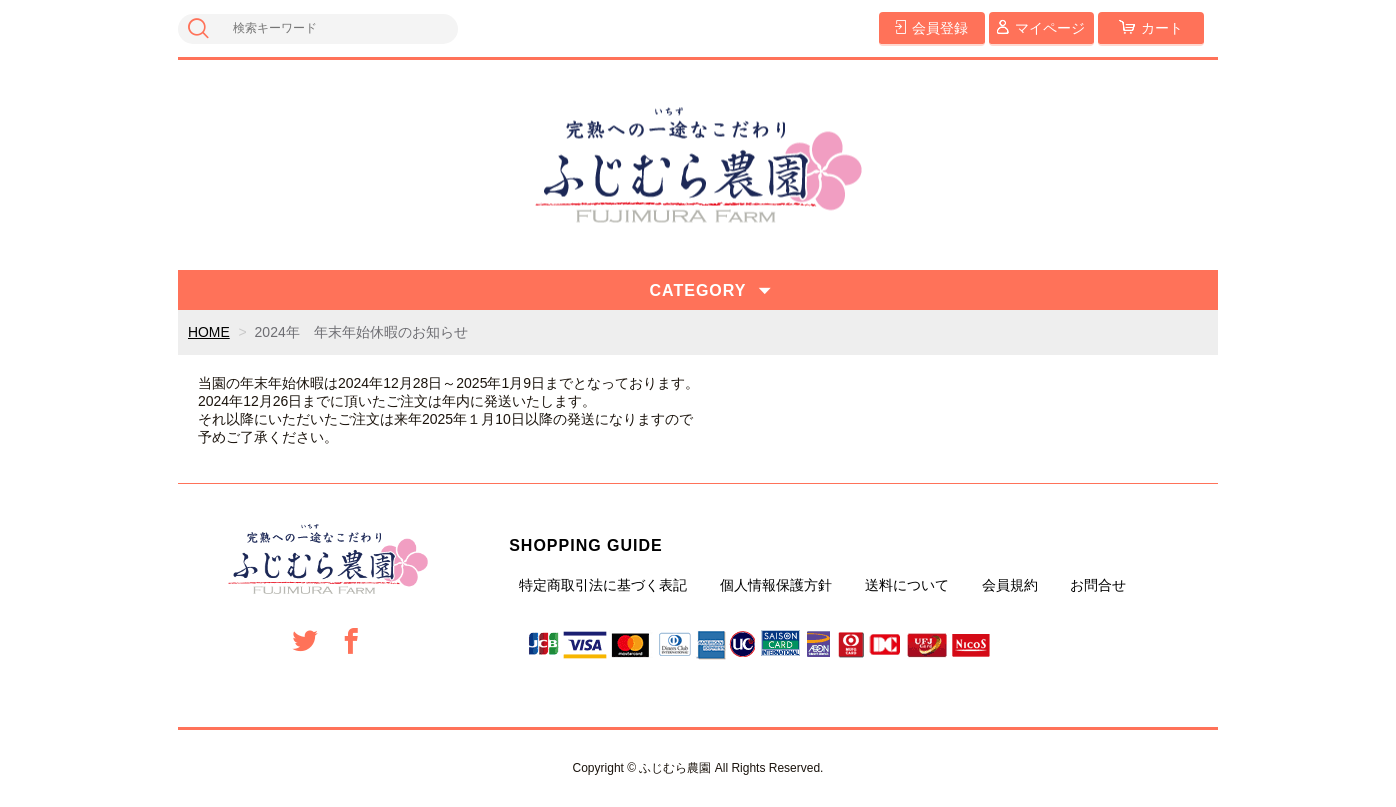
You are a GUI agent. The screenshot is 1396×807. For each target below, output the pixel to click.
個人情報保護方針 (776, 585)
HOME (209, 332)
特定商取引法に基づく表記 (603, 585)
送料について (907, 585)
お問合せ (1098, 585)
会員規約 (1010, 585)
